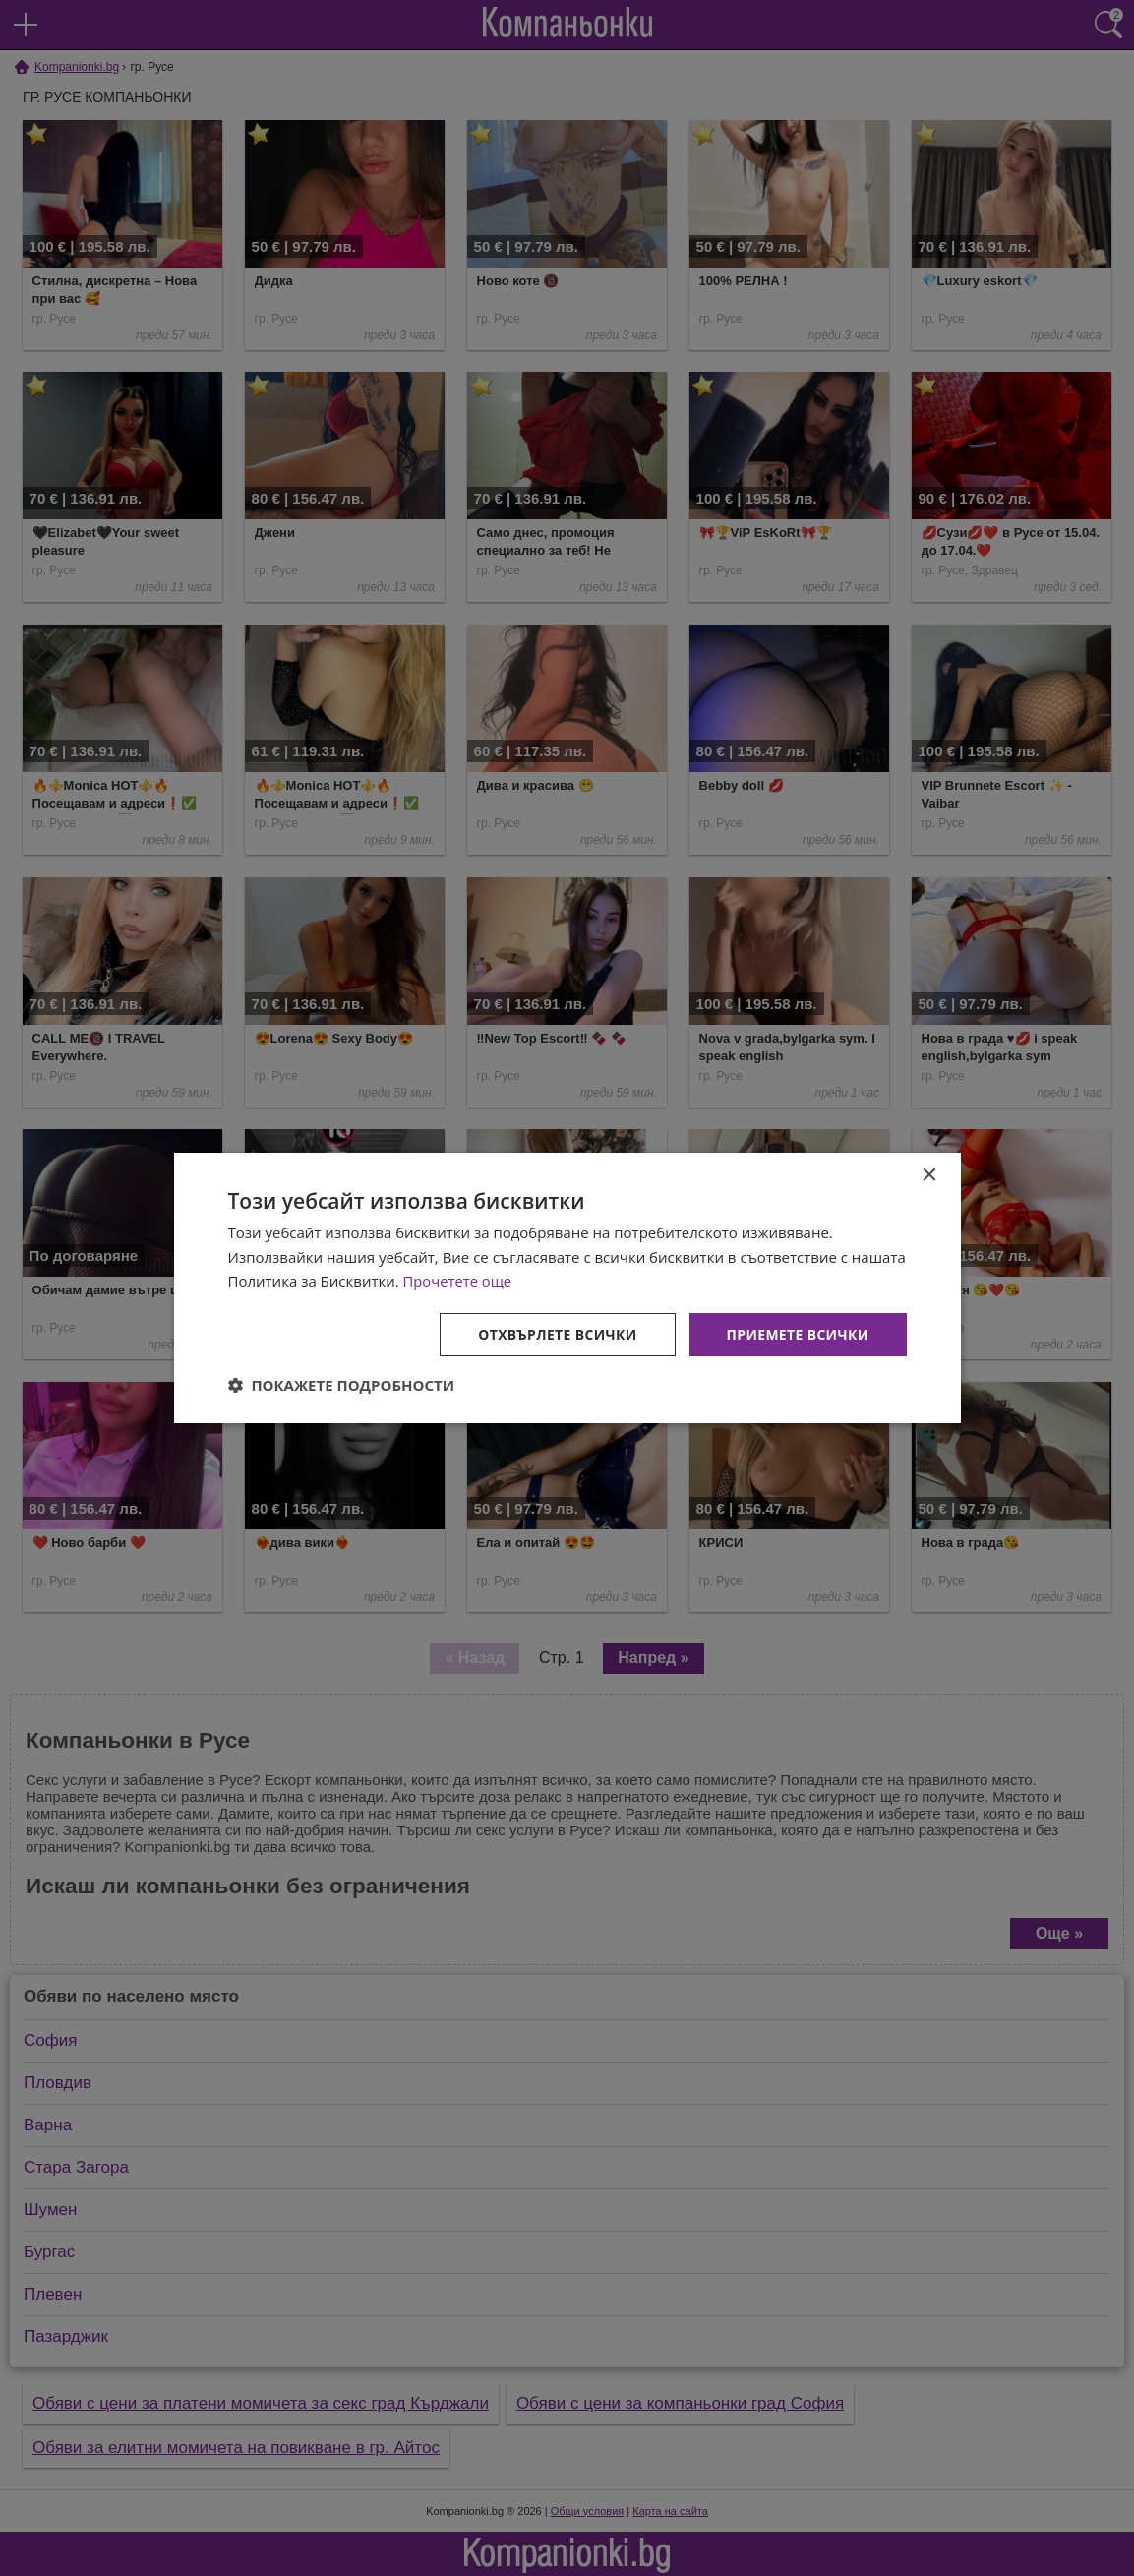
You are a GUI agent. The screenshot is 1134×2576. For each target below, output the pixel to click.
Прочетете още (458, 1280)
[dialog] (567, 1287)
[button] (341, 1386)
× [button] (929, 1175)
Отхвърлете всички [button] (556, 1334)
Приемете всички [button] (796, 1334)
